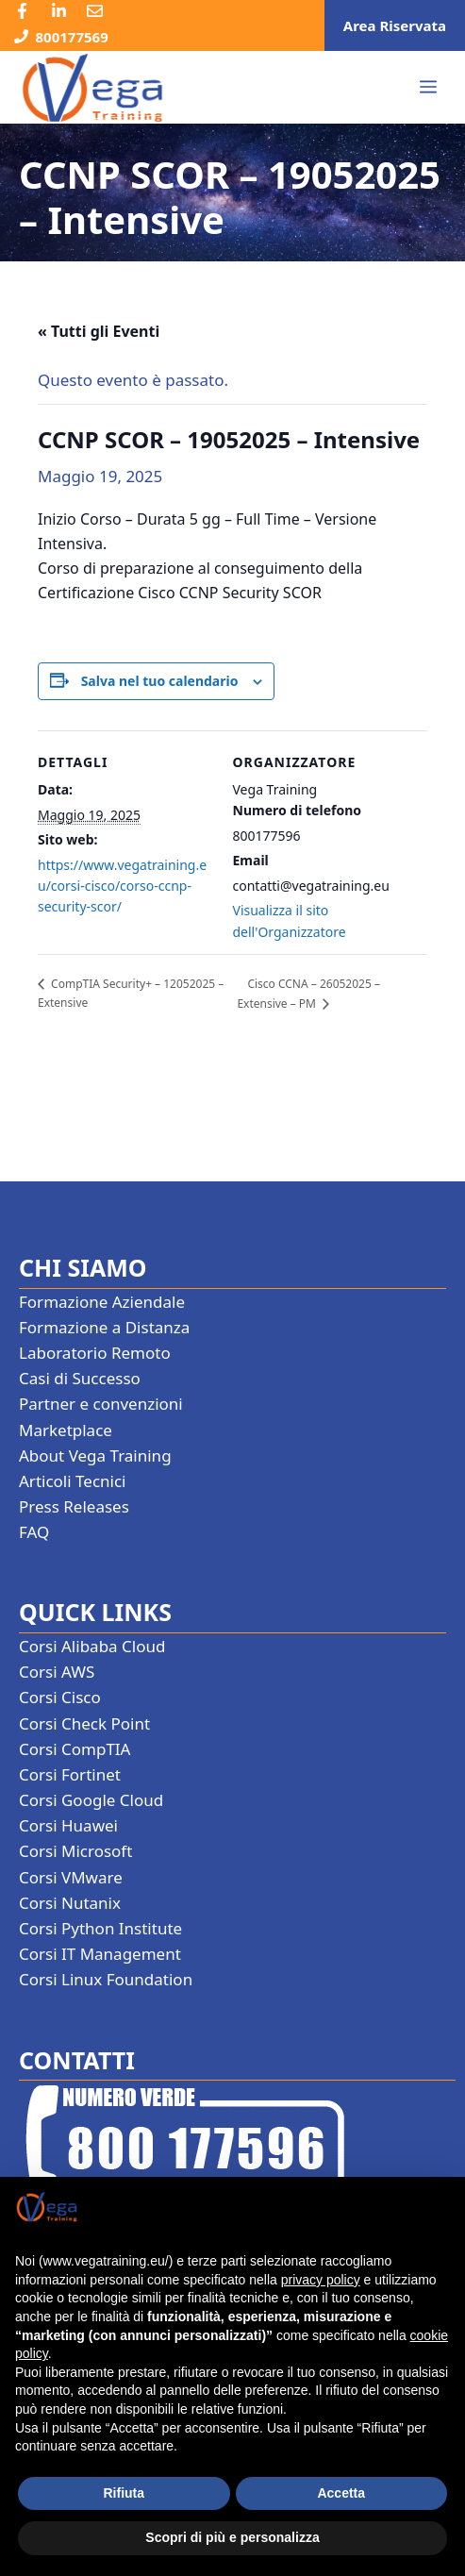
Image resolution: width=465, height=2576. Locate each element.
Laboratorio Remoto (95, 1352)
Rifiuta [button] (123, 2493)
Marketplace (65, 1430)
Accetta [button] (341, 2493)
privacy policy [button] (320, 2279)
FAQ (34, 1532)
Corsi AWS (56, 1671)
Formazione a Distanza (104, 1327)
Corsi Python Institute (100, 1928)
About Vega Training (95, 1455)
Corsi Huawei (68, 1825)
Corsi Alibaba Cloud (92, 1646)
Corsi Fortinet (70, 1774)
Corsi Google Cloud (91, 1800)
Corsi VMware (71, 1877)
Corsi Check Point (84, 1723)
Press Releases (74, 1506)
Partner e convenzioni (101, 1403)
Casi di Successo (80, 1378)
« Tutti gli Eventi (98, 331)
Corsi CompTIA (74, 1749)
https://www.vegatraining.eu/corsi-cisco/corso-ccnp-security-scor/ (122, 886)
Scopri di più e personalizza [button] (232, 2537)
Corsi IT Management (100, 1954)
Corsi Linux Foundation (105, 1979)
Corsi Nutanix (70, 1903)
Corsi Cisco (60, 1697)
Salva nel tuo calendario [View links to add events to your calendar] (160, 681)
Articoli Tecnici (72, 1481)
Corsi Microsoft (75, 1851)
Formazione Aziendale (102, 1302)
